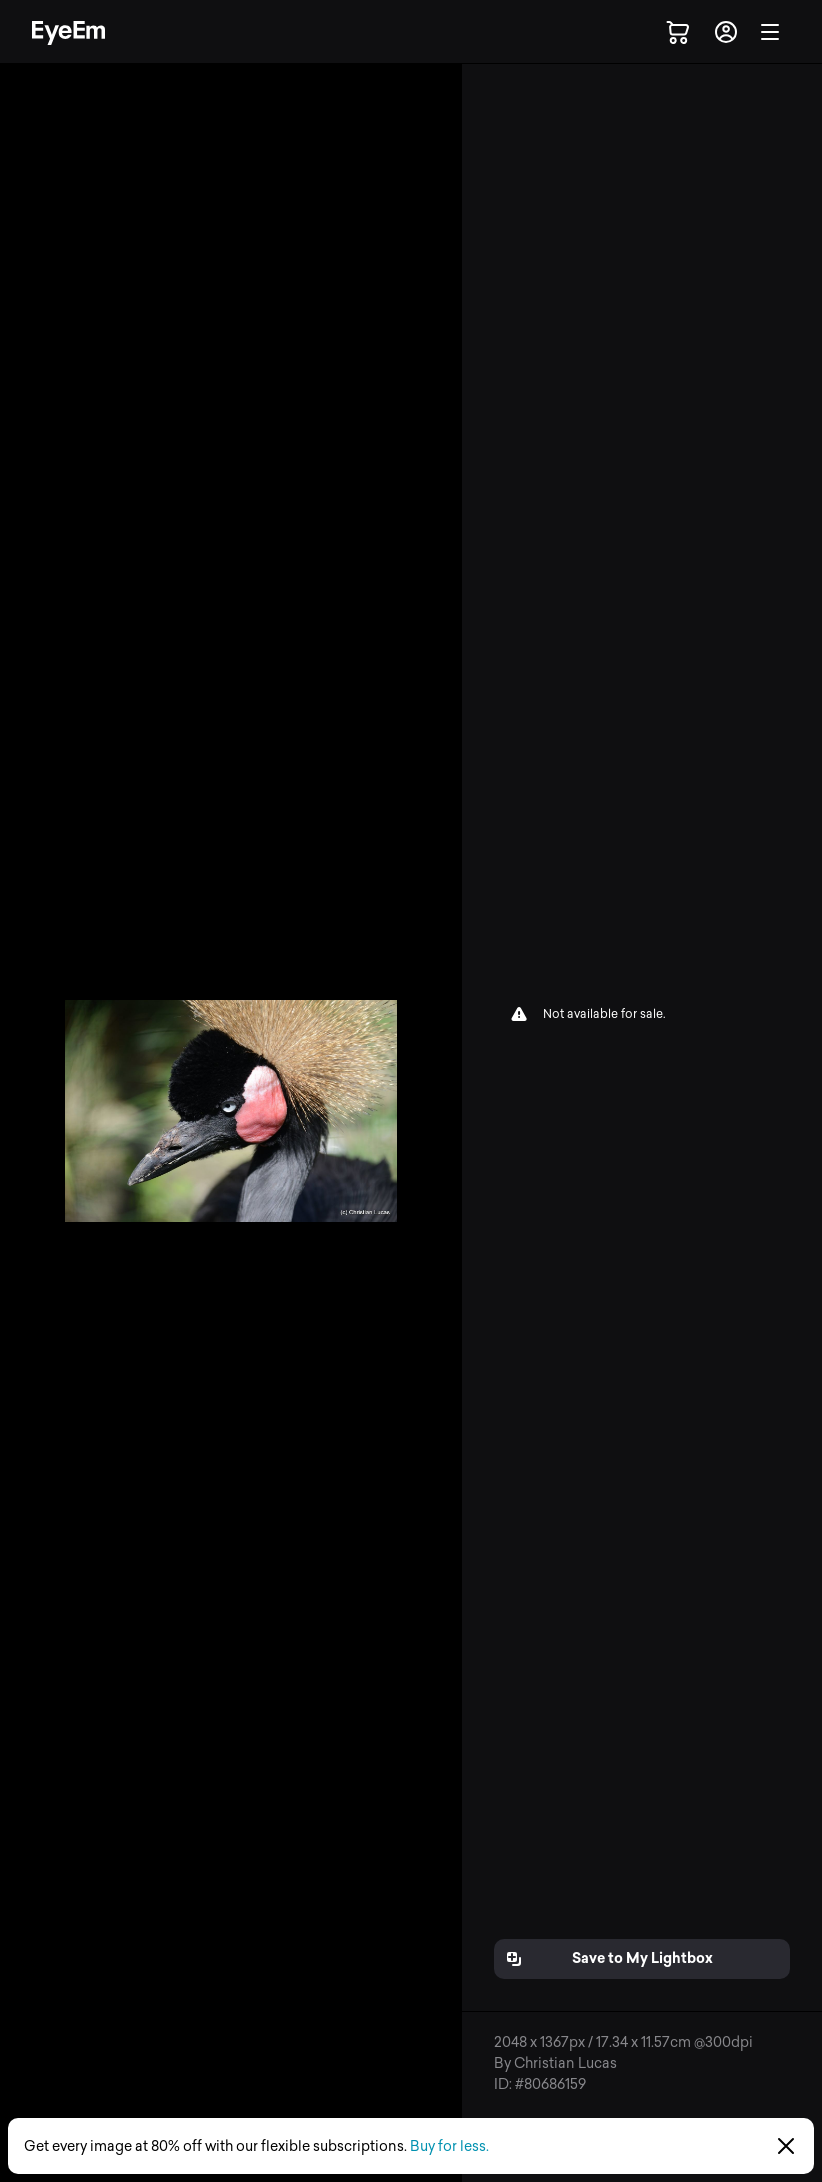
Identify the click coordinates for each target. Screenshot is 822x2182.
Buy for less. (449, 2146)
